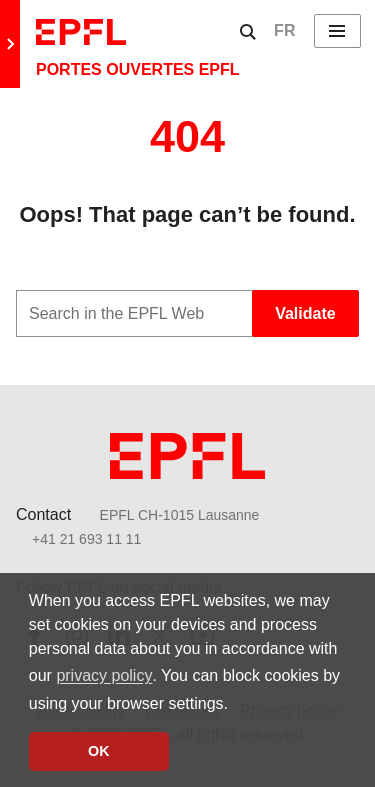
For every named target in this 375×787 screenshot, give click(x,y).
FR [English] (284, 30)
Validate (305, 313)
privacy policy (104, 675)
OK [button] (99, 751)
